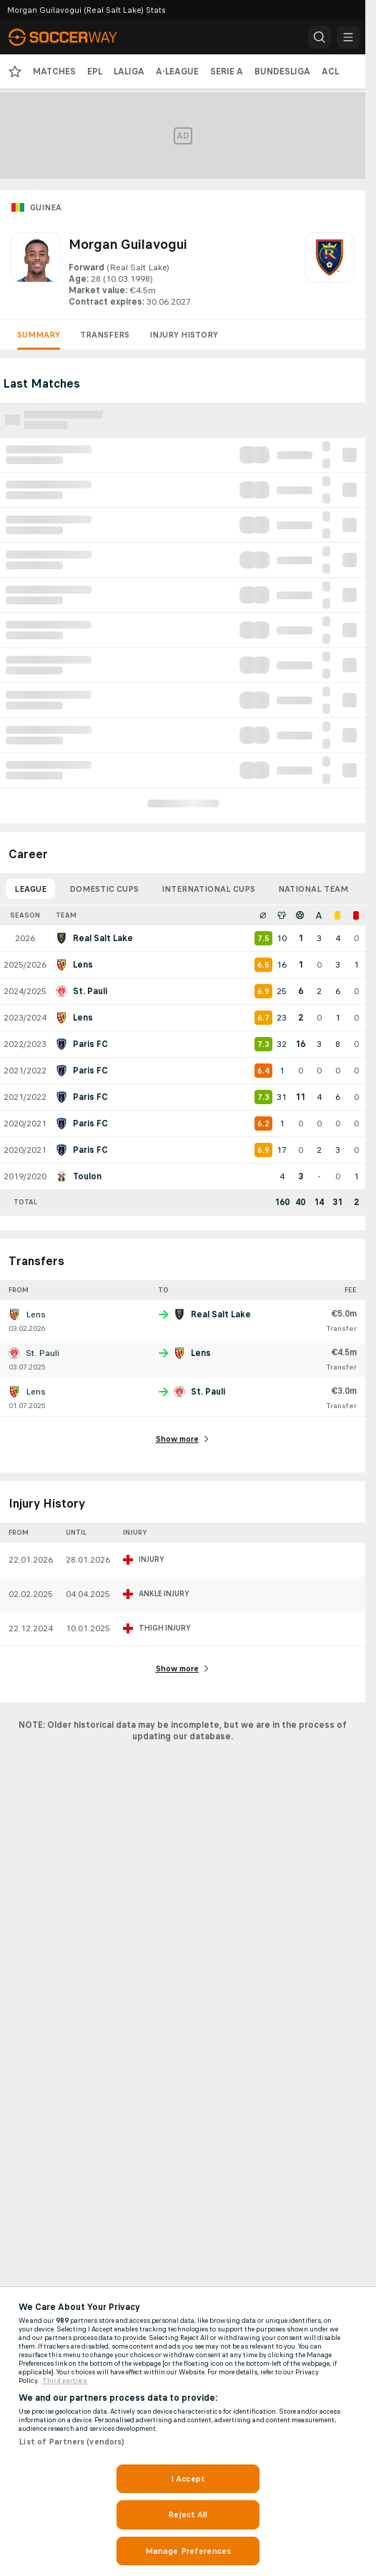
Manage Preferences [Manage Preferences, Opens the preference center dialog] (188, 2551)
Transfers (104, 335)
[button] (319, 37)
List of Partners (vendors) (71, 2442)
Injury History (183, 335)
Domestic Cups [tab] (104, 889)
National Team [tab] (313, 889)
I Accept (188, 2479)
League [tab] (30, 889)
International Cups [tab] (208, 889)
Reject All (187, 2514)
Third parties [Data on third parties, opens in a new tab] (64, 2380)
